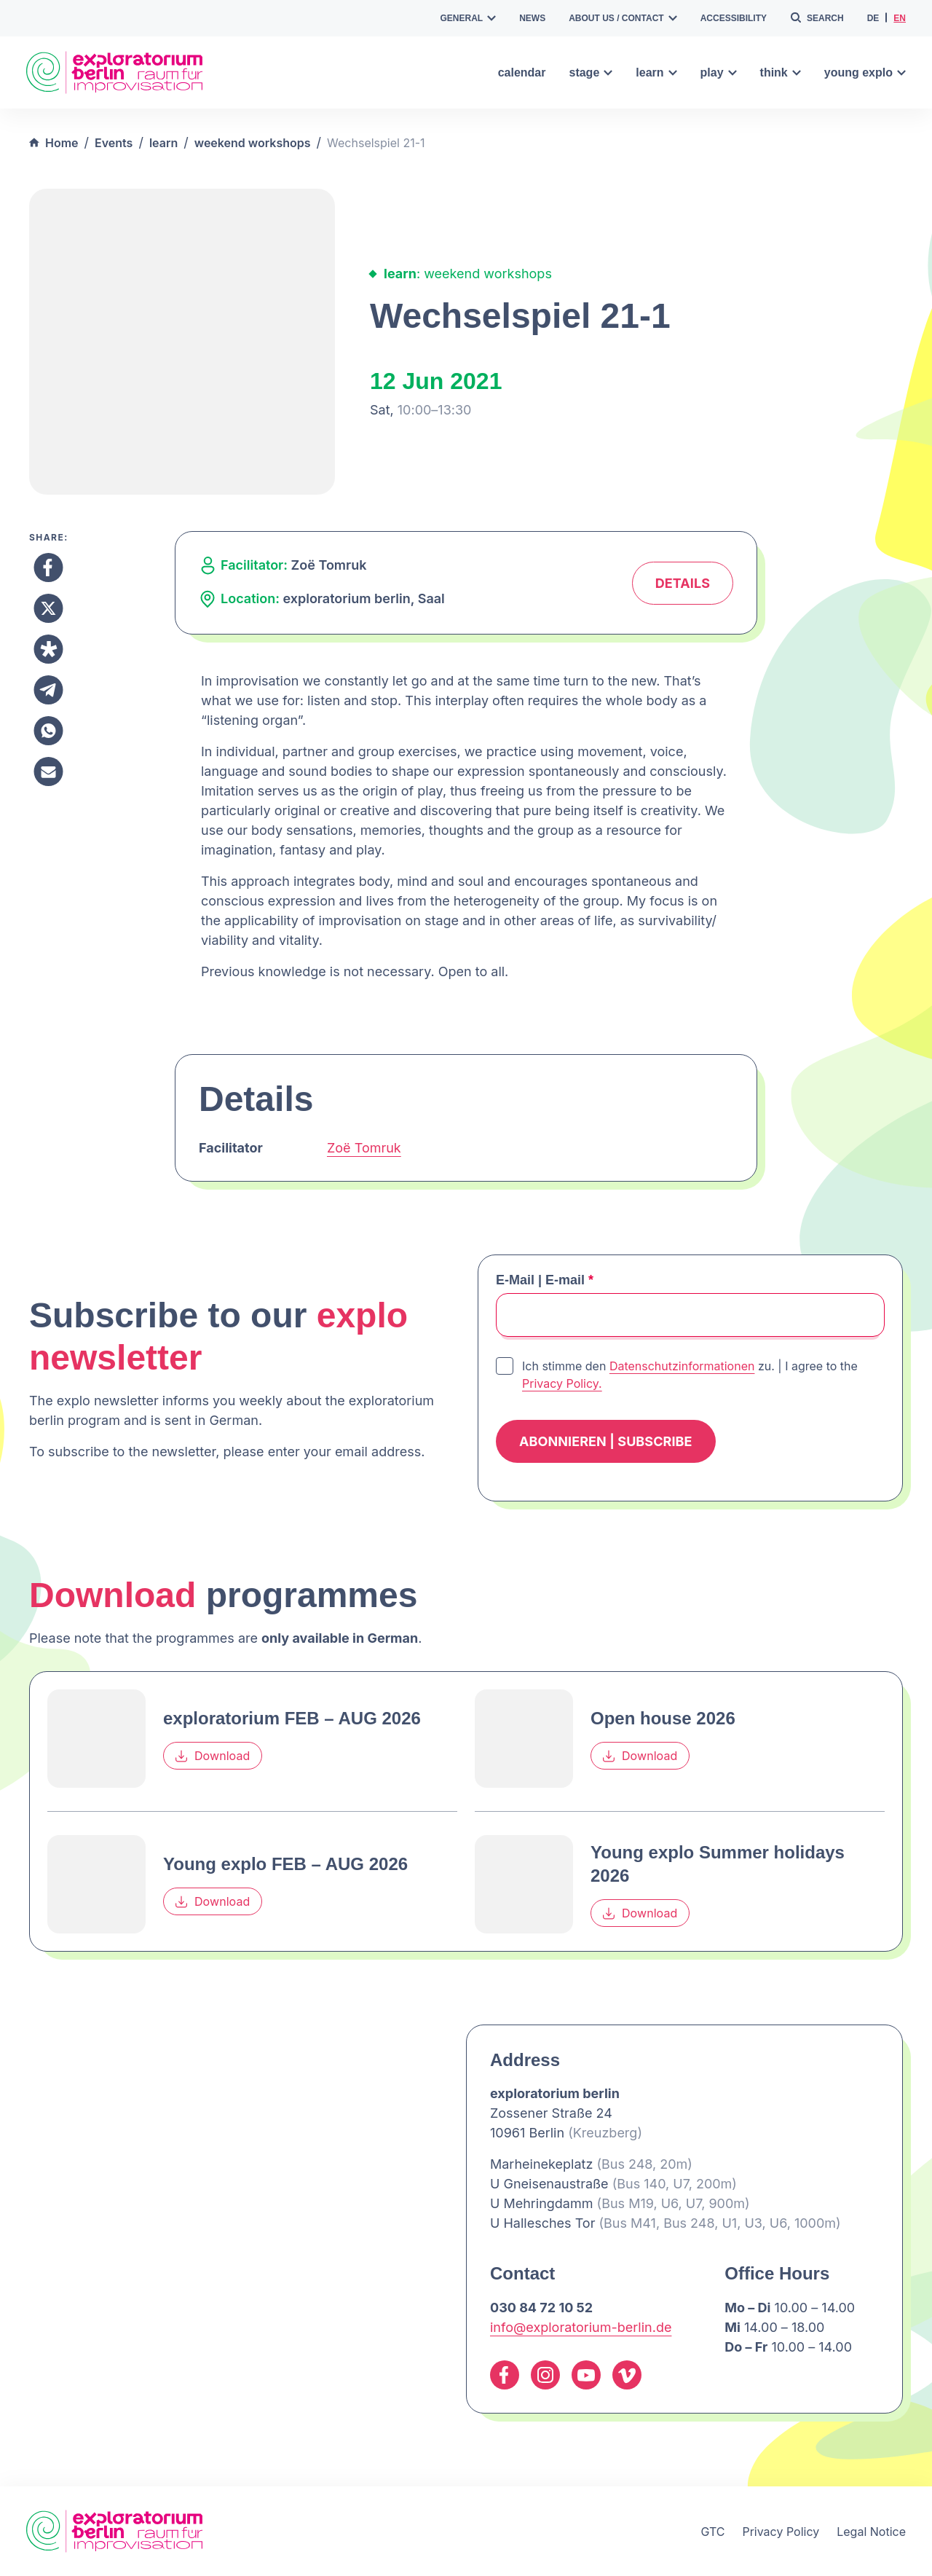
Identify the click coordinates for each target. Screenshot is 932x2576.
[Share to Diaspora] (48, 649)
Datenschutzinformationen (682, 1366)
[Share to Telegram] (48, 689)
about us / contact (622, 18)
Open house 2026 (663, 1718)
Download (212, 1756)
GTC (712, 2531)
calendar (522, 72)
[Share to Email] (48, 771)
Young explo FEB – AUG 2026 (285, 1864)
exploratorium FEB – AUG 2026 (292, 1718)
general (469, 18)
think (780, 72)
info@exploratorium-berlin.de (580, 2327)
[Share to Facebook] (48, 567)
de (873, 18)
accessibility (733, 18)
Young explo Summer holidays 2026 (718, 1863)
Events (114, 143)
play (718, 72)
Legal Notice (871, 2531)
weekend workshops (252, 143)
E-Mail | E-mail (544, 1280)
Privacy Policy (780, 2531)
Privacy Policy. (562, 1383)
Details (682, 583)
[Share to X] (48, 608)
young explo (865, 72)
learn (656, 72)
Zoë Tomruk (364, 1147)
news (532, 18)
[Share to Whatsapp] (48, 730)
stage (590, 72)
